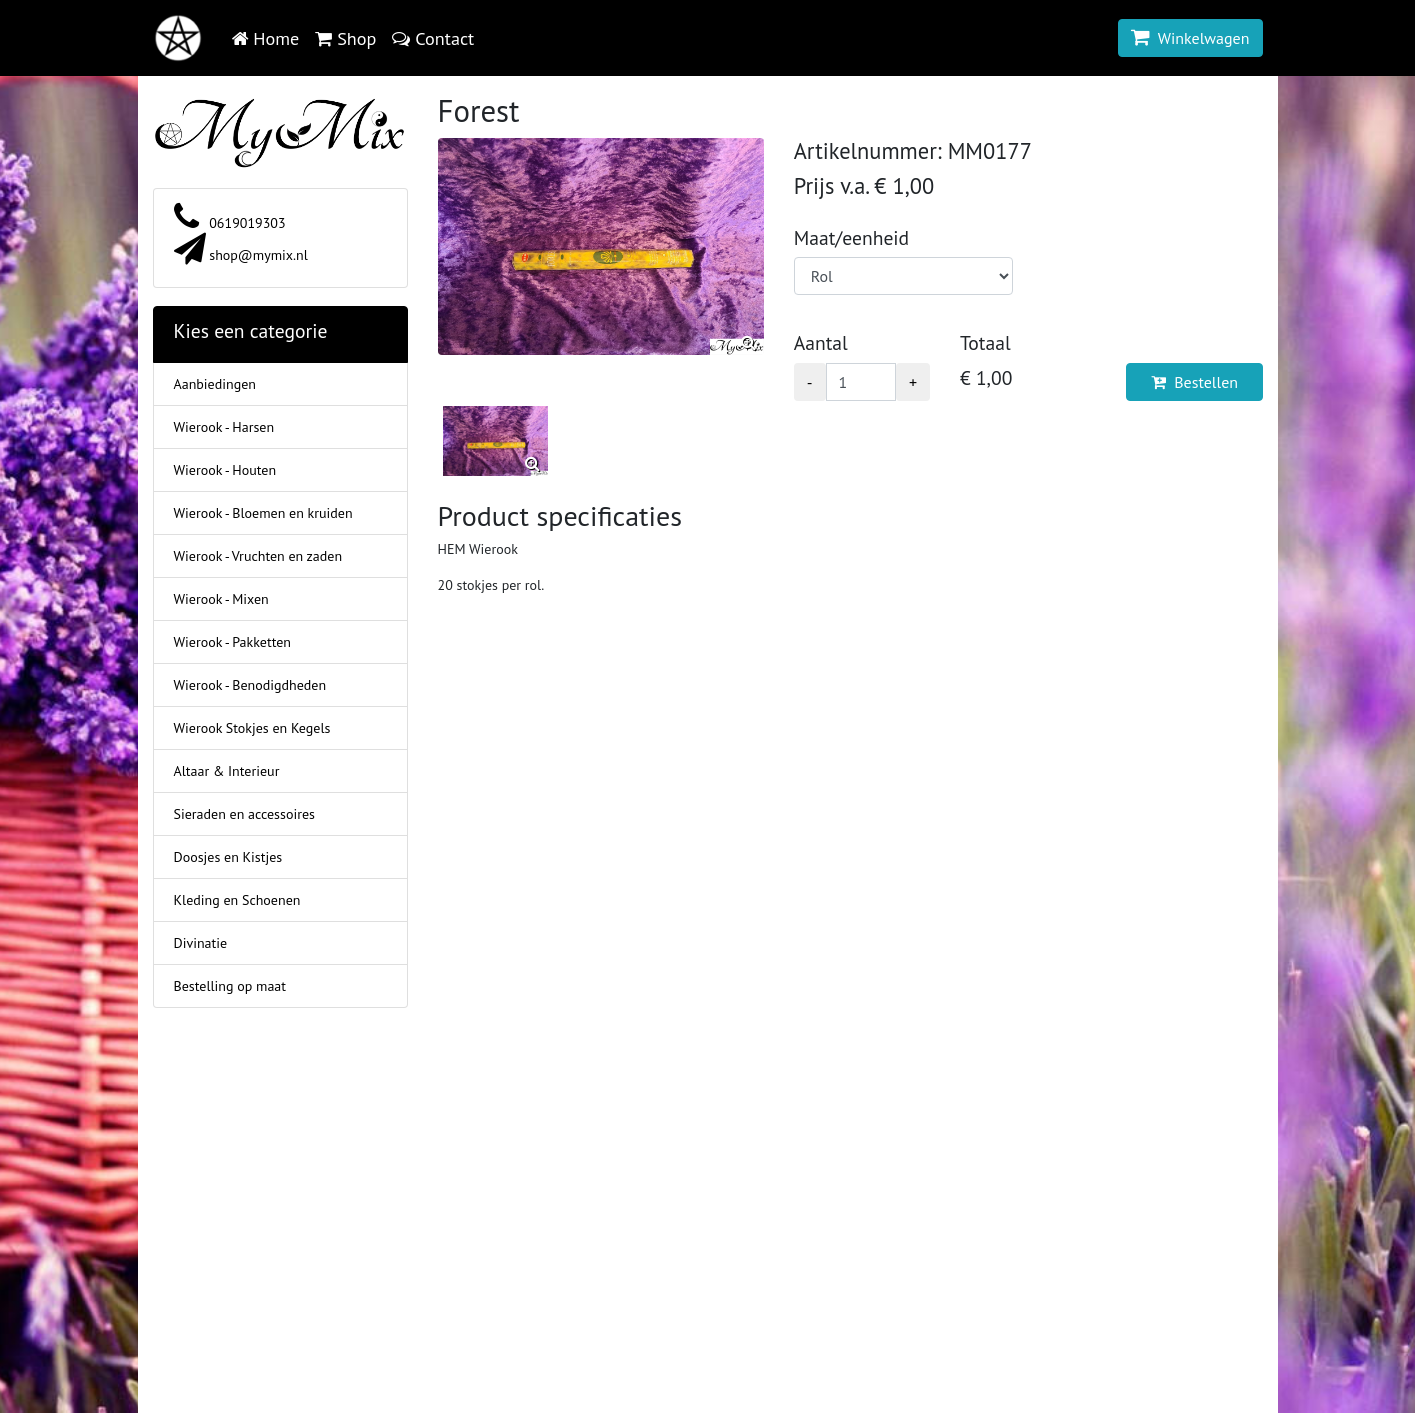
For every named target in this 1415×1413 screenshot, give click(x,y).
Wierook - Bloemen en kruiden (263, 513)
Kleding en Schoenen (237, 900)
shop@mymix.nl (241, 255)
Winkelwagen (1190, 37)
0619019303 (230, 223)
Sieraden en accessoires (244, 814)
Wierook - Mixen (221, 599)
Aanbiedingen (215, 384)
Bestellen (1194, 382)
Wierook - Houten (225, 470)
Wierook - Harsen (224, 427)
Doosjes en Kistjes (228, 857)
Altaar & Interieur (227, 771)
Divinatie (201, 943)
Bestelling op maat (230, 986)
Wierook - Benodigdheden (250, 685)
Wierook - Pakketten (233, 642)
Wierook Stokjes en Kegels (252, 728)
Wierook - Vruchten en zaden (258, 556)
